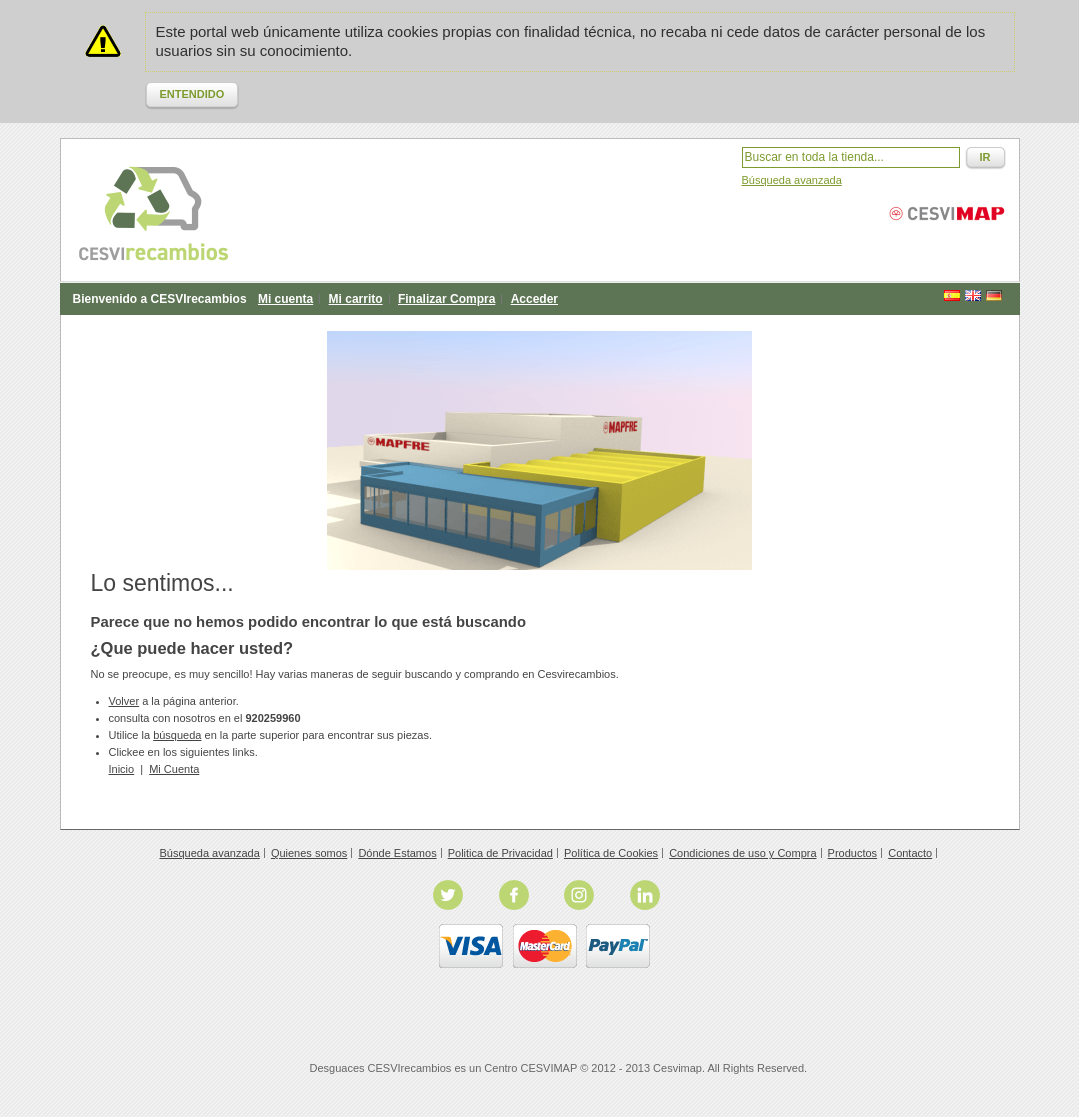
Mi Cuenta (174, 769)
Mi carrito (356, 299)
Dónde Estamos (397, 853)
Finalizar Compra (446, 299)
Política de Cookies (611, 853)
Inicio (122, 769)
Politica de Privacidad (500, 853)
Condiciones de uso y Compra (742, 853)
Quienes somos (309, 853)
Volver (124, 701)
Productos (853, 853)
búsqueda (177, 735)
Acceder (534, 299)
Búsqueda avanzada (792, 180)
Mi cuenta (285, 299)
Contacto (910, 853)
